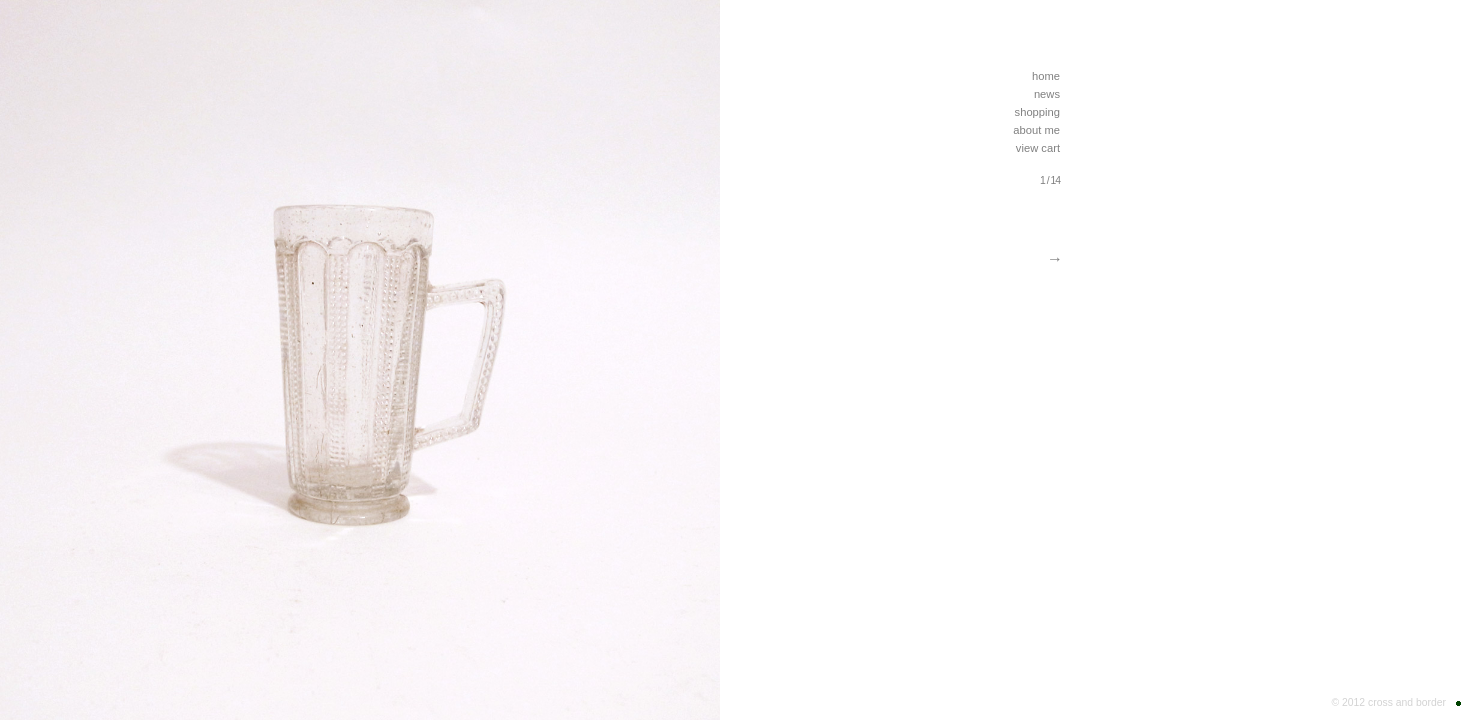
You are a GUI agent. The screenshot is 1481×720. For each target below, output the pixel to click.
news (1047, 94)
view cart (1038, 148)
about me (1036, 130)
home (1046, 76)
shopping (1037, 112)
